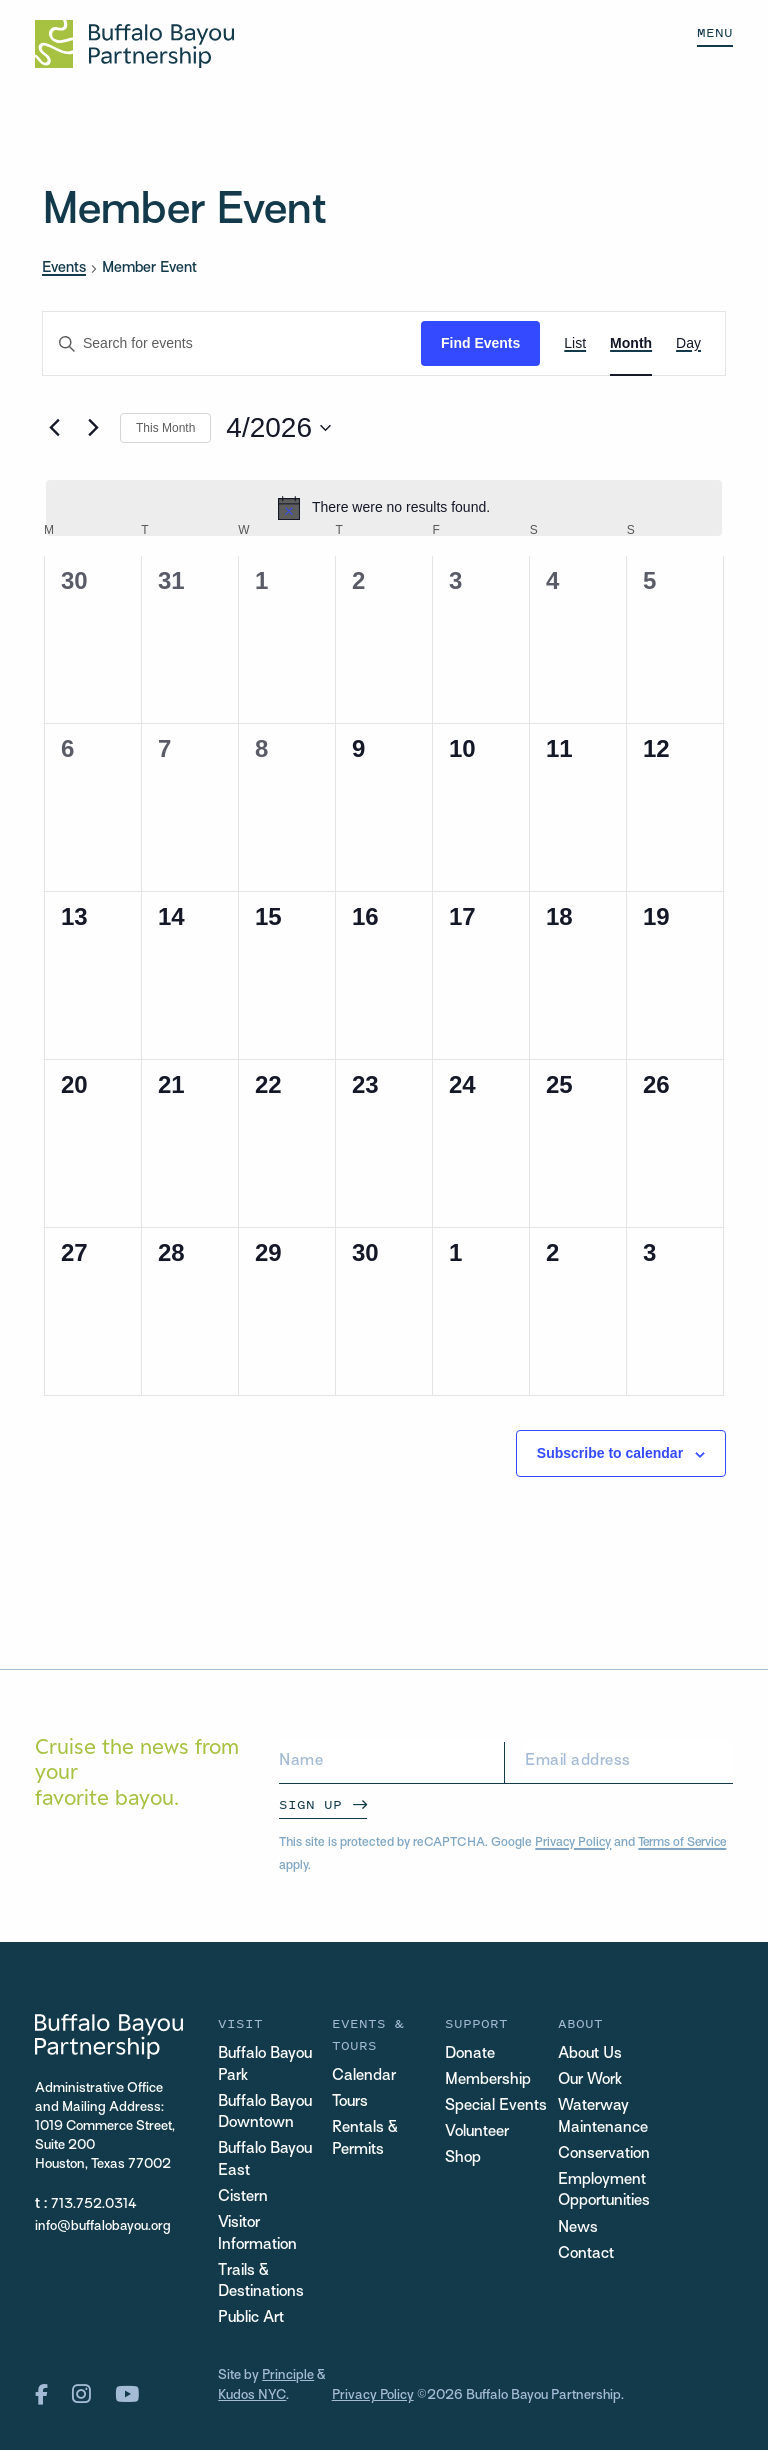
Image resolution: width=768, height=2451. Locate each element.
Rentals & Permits (365, 2139)
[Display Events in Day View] (688, 343)
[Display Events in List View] (575, 343)
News (578, 2229)
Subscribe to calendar (610, 1453)
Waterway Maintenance (603, 2117)
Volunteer (477, 2132)
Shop (463, 2158)
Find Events (480, 343)
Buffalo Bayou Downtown (266, 2113)
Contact (586, 2255)
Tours (350, 2102)
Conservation (604, 2154)
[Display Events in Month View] (631, 343)
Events (64, 268)
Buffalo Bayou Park (266, 2065)
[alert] (384, 508)
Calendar (364, 2076)
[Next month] (93, 428)
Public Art (251, 2321)
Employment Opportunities (604, 2191)
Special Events (496, 2106)
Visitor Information (257, 2236)
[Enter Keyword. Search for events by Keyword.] (232, 343)
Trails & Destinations (261, 2284)
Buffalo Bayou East (266, 2161)
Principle (288, 2378)
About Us (590, 2054)
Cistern (243, 2199)
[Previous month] (54, 428)
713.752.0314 (94, 2204)
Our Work (590, 2080)
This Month (165, 428)
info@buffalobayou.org (103, 2226)
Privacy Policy (574, 1843)
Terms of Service (686, 1843)
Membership (488, 2080)
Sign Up (310, 1804)
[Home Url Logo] (134, 44)
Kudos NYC (252, 2397)
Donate (470, 2054)
